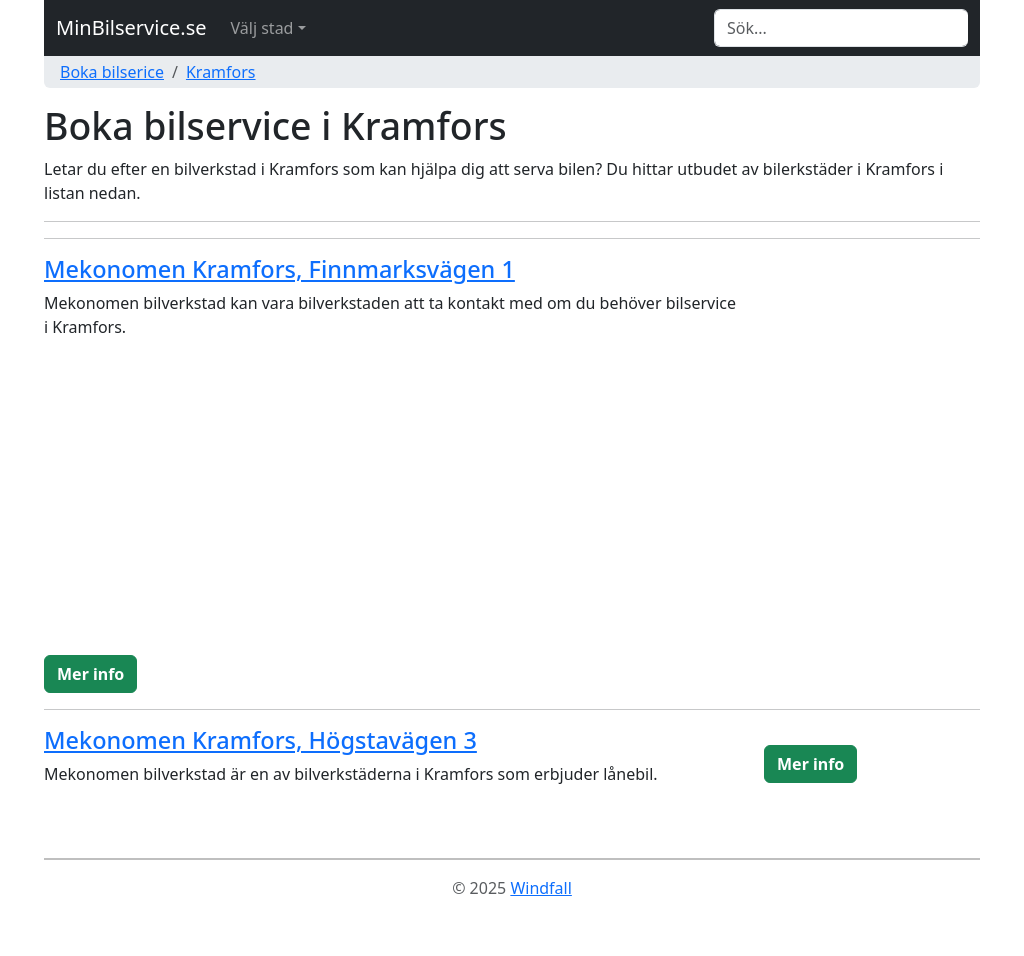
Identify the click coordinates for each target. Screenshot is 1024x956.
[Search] (841, 28)
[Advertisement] (512, 505)
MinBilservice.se (131, 27)
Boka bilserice (112, 72)
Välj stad (262, 28)
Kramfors (221, 72)
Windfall (540, 888)
